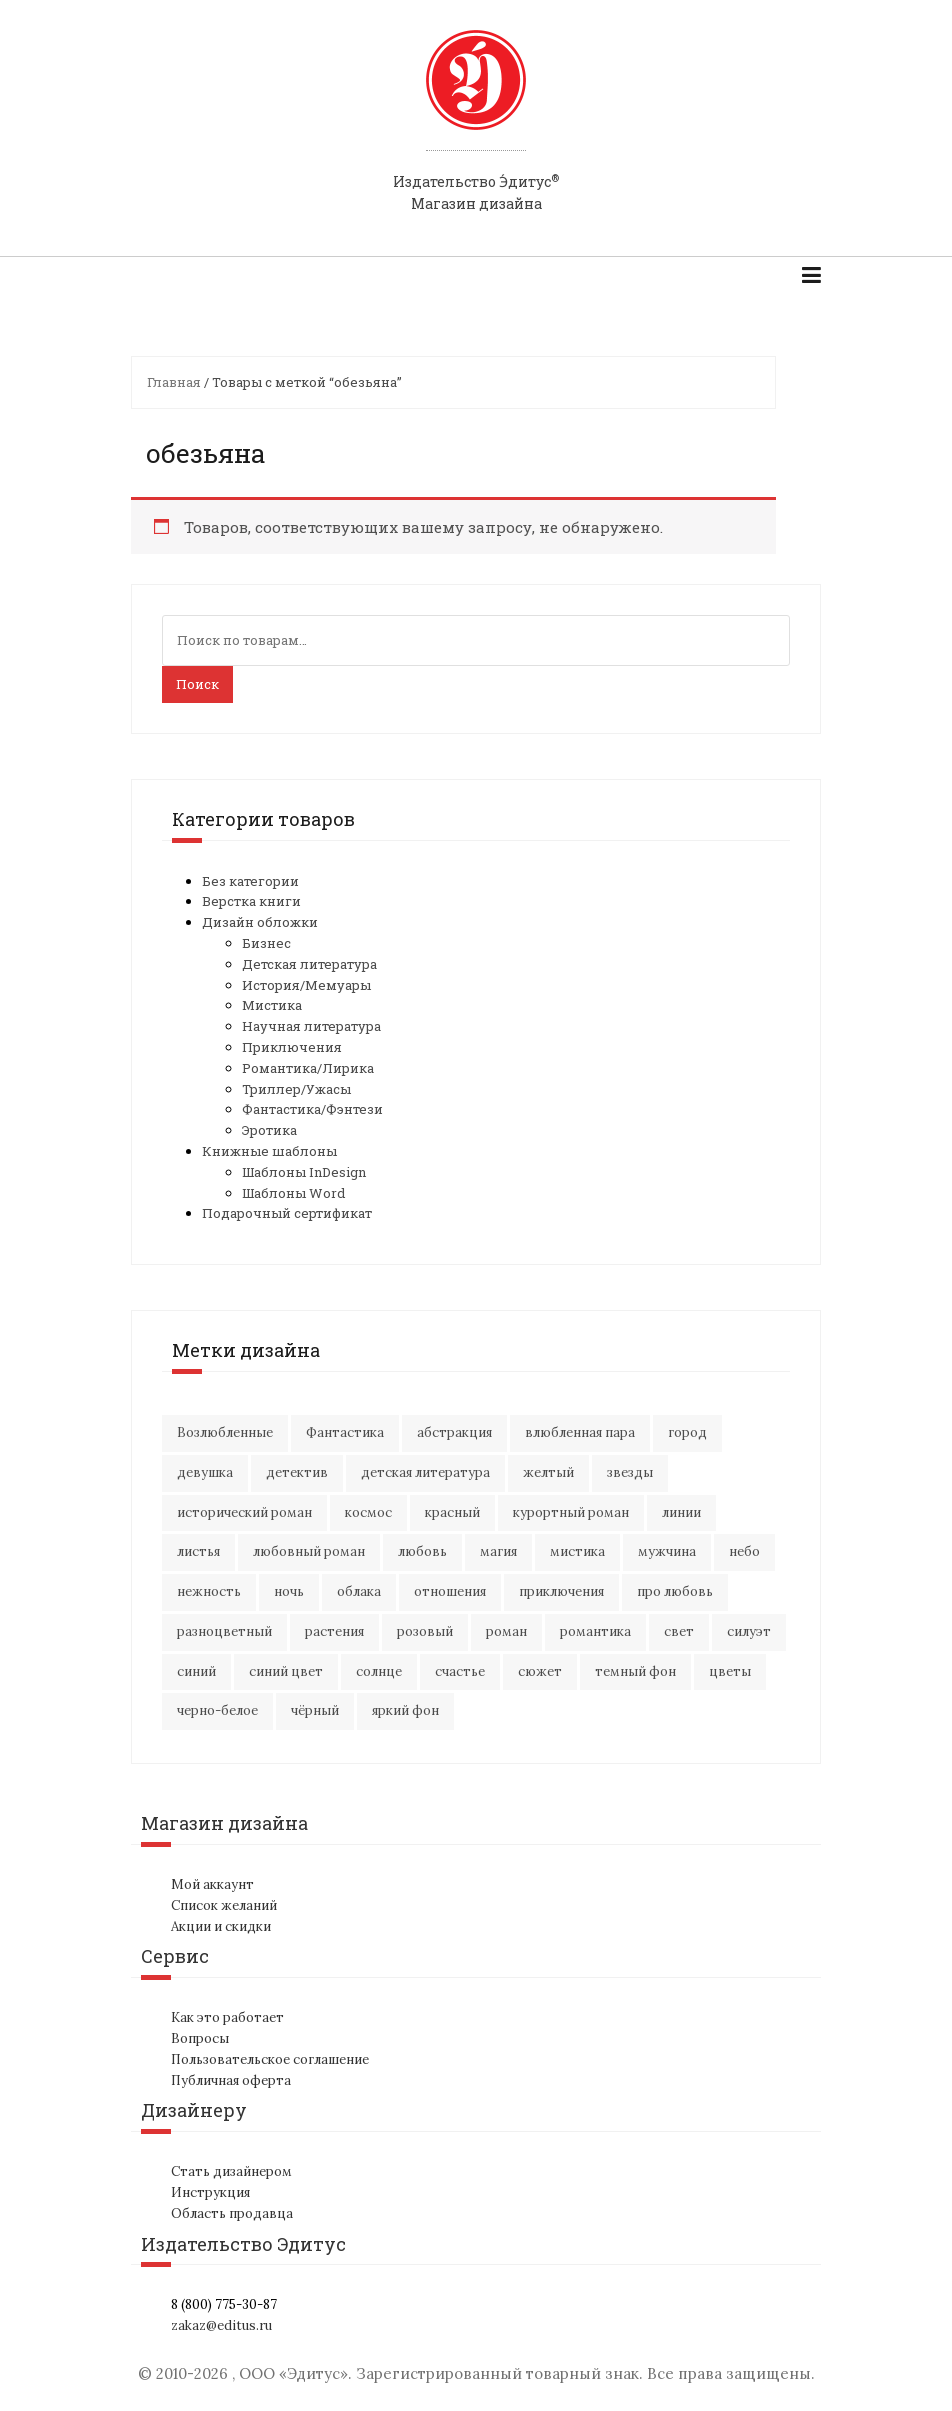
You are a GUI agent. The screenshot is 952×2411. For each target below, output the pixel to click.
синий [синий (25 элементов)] (196, 1671)
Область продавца (232, 2213)
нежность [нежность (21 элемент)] (209, 1591)
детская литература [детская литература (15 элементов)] (425, 1472)
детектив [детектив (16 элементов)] (297, 1472)
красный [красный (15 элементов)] (452, 1512)
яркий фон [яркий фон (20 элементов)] (405, 1710)
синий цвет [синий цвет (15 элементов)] (286, 1671)
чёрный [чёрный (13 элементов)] (315, 1710)
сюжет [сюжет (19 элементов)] (540, 1671)
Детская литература (309, 964)
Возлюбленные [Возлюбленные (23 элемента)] (225, 1432)
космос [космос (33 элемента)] (368, 1512)
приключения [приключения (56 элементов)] (561, 1591)
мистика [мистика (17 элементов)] (577, 1551)
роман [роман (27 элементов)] (506, 1631)
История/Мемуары (306, 985)
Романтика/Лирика (308, 1068)
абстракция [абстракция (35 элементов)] (454, 1432)
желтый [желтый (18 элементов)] (548, 1472)
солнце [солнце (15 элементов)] (379, 1671)
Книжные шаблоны (269, 1151)
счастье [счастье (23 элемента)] (460, 1671)
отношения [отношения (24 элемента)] (450, 1591)
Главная (174, 382)
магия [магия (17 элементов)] (498, 1551)
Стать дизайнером (231, 2171)
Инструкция (210, 2192)
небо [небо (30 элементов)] (744, 1551)
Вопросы (200, 2038)
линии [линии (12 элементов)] (681, 1512)
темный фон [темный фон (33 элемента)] (635, 1671)
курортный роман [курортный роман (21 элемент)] (571, 1512)
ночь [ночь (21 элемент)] (289, 1591)
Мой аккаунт (212, 1884)
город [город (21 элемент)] (687, 1432)
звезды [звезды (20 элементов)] (630, 1472)
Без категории (250, 881)
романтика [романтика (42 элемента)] (595, 1631)
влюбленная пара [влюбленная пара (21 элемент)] (580, 1432)
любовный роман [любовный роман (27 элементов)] (309, 1551)
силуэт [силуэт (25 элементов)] (749, 1631)
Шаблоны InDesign (304, 1172)
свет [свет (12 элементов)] (679, 1631)
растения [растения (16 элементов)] (334, 1631)
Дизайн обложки (260, 922)
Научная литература (311, 1026)
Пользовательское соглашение (270, 2059)
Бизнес (266, 943)
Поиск (197, 684)
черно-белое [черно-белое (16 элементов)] (217, 1710)
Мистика (272, 1005)
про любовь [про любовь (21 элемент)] (675, 1591)
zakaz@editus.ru (221, 2325)
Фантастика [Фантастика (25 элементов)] (345, 1432)
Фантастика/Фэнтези (312, 1109)
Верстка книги (251, 901)
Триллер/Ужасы (296, 1089)
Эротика (269, 1130)
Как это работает (227, 2017)
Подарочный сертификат (287, 1213)
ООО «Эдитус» (293, 2373)
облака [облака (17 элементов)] (359, 1591)
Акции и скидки (221, 1926)
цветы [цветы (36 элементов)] (730, 1671)
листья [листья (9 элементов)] (198, 1551)
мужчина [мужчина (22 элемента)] (667, 1551)
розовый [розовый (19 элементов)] (425, 1631)
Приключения (292, 1047)
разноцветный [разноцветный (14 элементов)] (224, 1631)
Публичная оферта (231, 2080)
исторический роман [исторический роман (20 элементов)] (244, 1512)
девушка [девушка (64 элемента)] (205, 1472)
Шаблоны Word (293, 1193)
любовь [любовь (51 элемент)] (422, 1551)
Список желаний (224, 1905)
